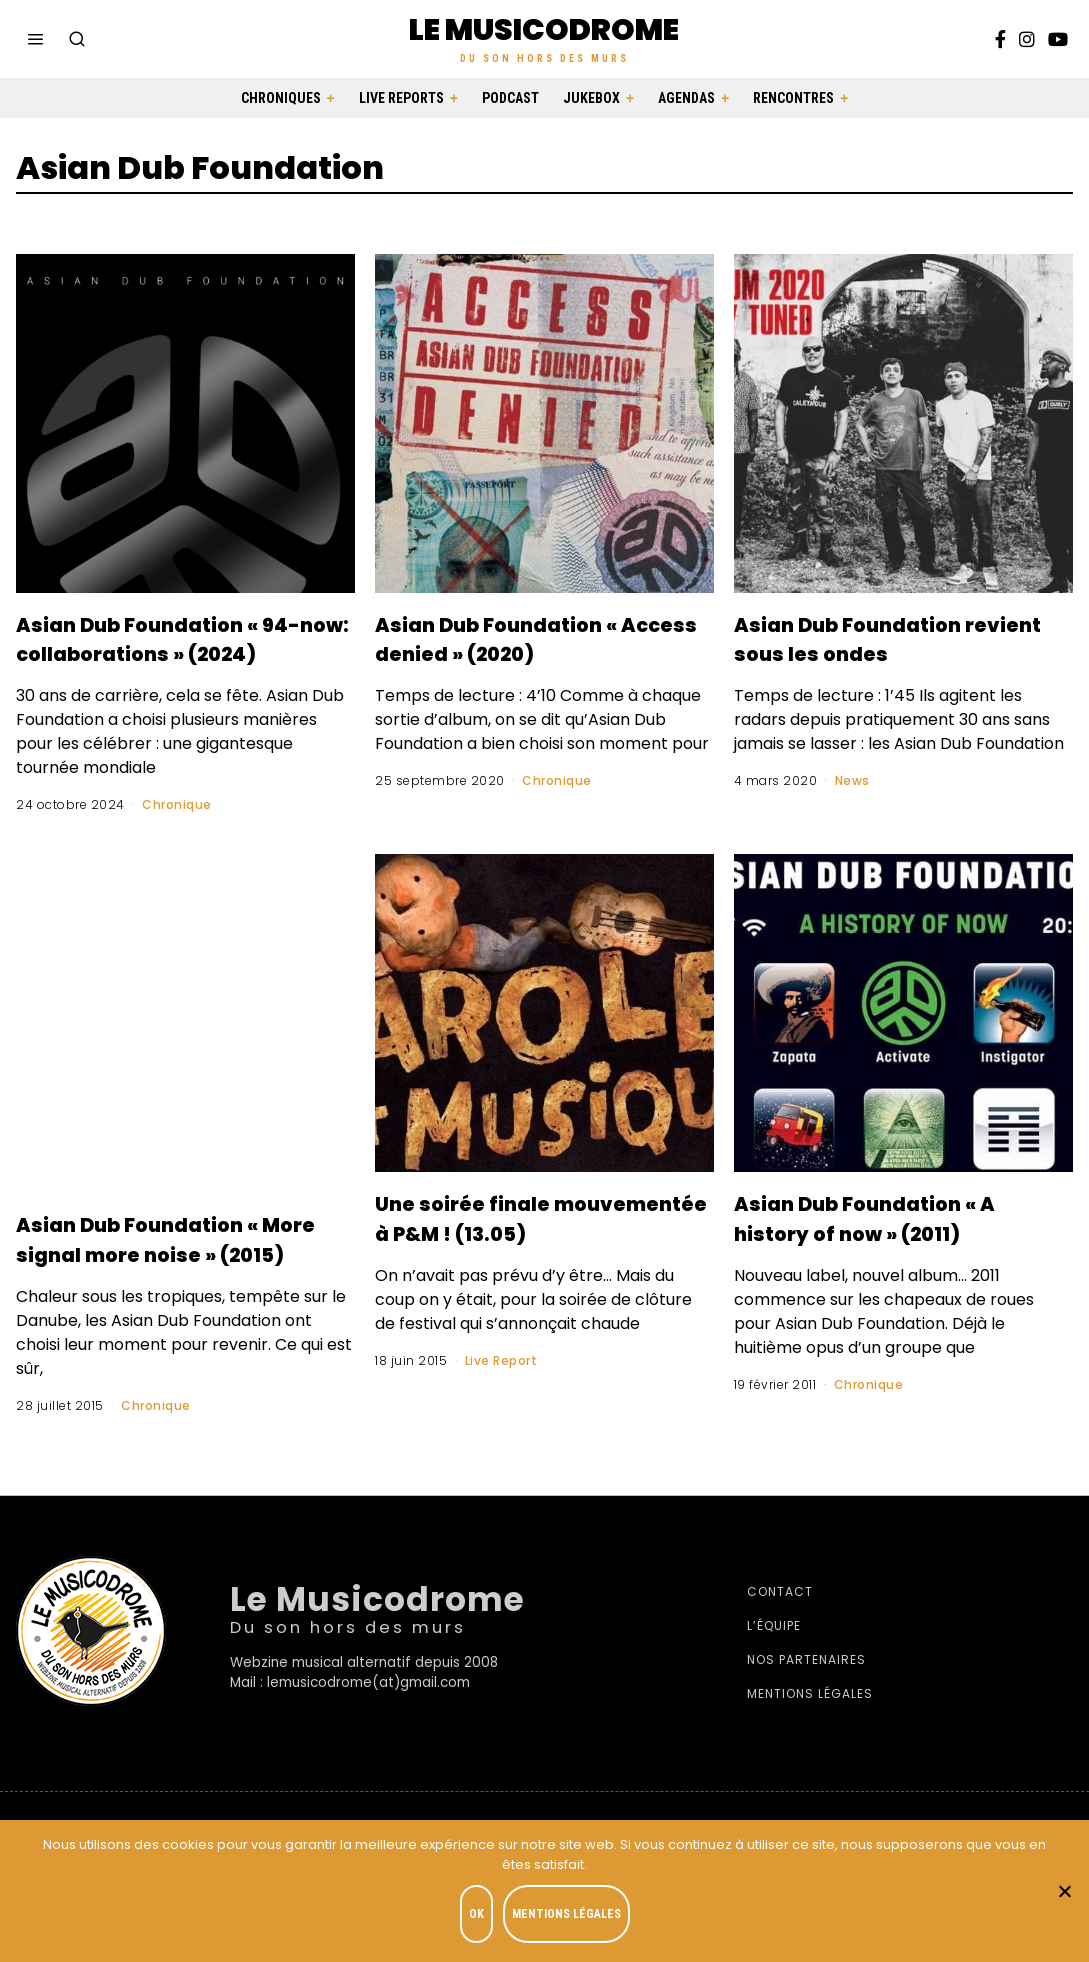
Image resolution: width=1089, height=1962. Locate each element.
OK (481, 1918)
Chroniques (281, 98)
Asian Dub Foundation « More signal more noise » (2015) (164, 1283)
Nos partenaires (806, 1719)
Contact (780, 1651)
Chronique (177, 834)
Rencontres (793, 98)
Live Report (501, 1419)
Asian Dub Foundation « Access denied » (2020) (542, 638)
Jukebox (591, 98)
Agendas (686, 98)
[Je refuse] (1064, 1893)
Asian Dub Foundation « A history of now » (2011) (882, 1262)
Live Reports (401, 98)
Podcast (510, 98)
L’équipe (774, 1685)
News (852, 780)
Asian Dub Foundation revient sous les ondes (885, 638)
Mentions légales (810, 1753)
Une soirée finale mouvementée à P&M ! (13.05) (529, 1262)
